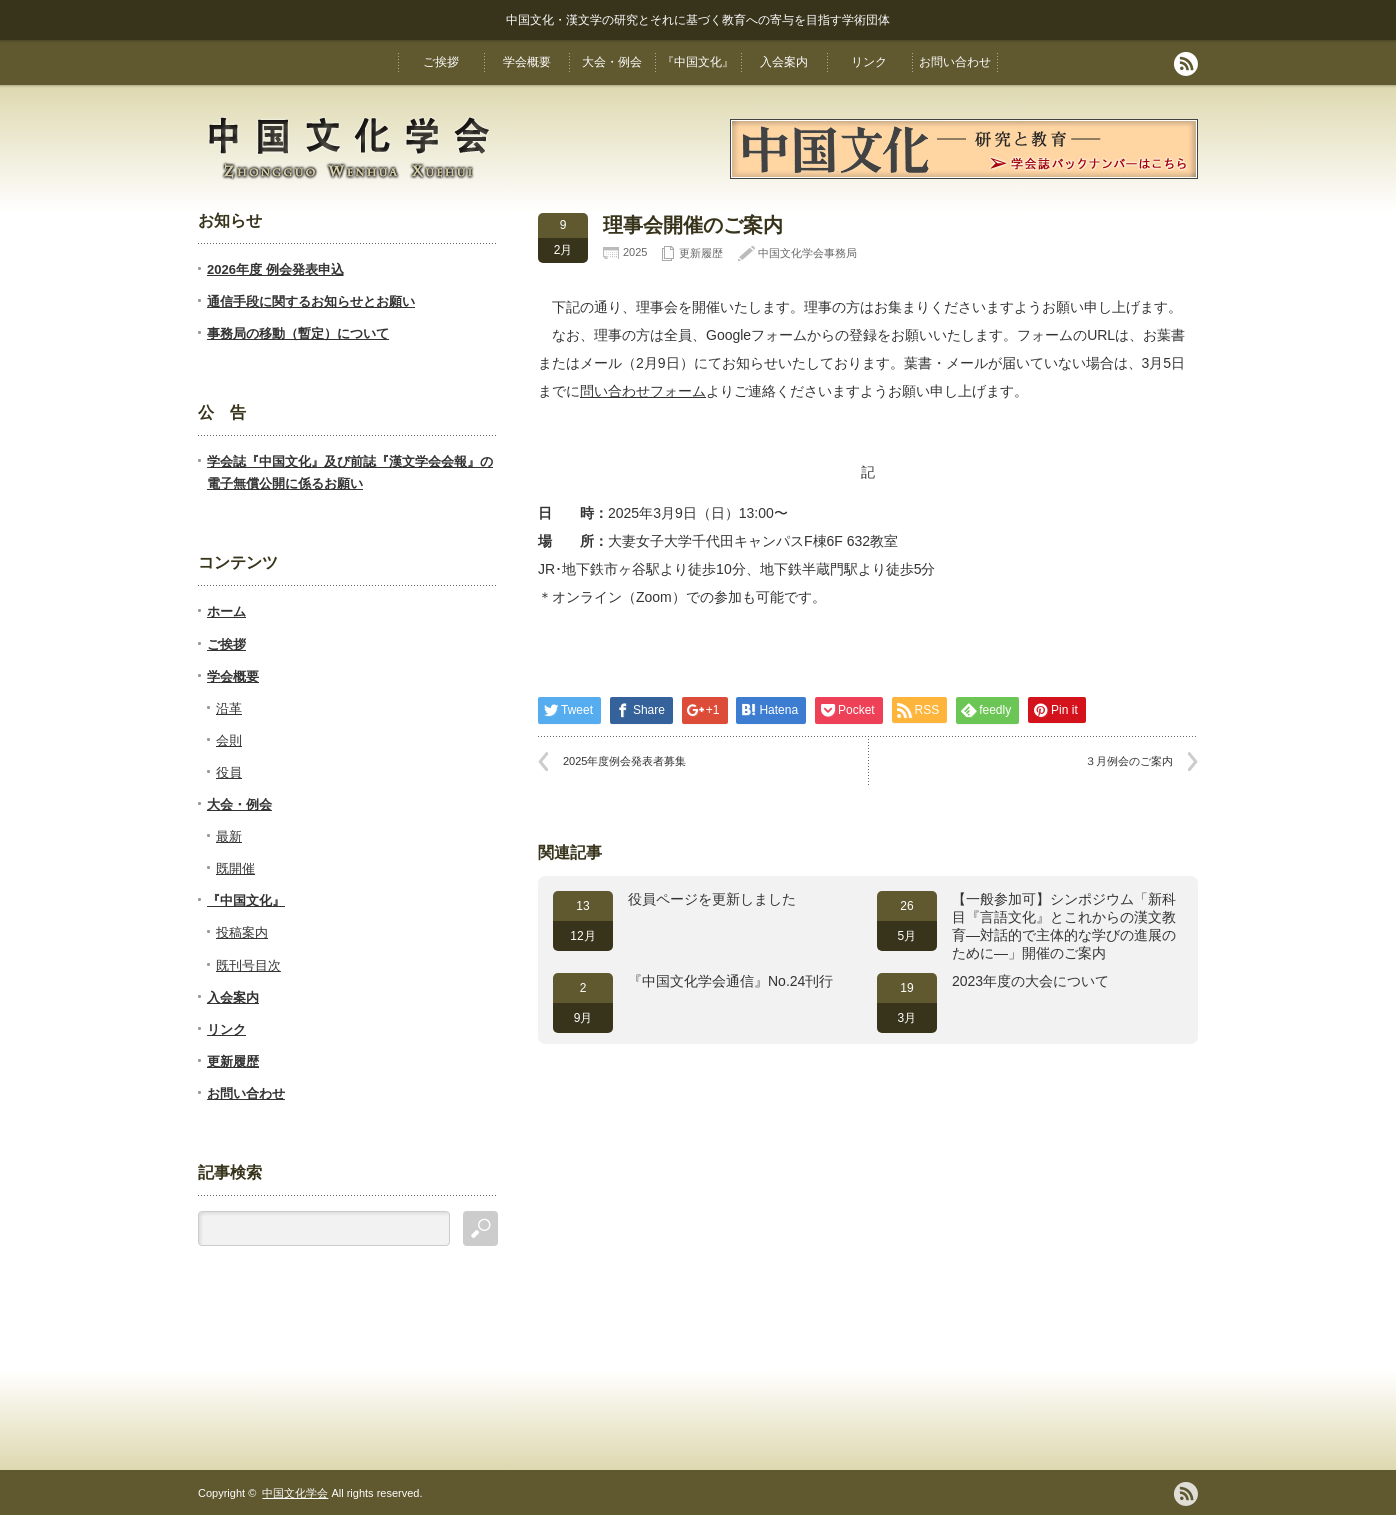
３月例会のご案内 (1129, 761)
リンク (869, 62)
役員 (229, 772)
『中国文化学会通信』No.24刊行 (730, 981)
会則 (229, 740)
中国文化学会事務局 (807, 253)
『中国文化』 (698, 62)
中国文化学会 (295, 1493)
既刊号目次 (248, 965)
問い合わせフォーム (643, 391)
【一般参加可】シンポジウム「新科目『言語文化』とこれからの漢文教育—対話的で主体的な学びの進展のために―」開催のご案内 (1064, 926)
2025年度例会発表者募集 (624, 761)
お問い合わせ (955, 62)
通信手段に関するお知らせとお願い (311, 301)
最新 (229, 836)
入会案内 (784, 62)
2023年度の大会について (1030, 981)
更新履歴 (701, 253)
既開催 (235, 868)
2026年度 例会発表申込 (275, 269)
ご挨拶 (441, 62)
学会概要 (527, 62)
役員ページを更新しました (712, 899)
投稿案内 (242, 932)
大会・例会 (612, 62)
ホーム (226, 611)
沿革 (229, 708)
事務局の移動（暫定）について (298, 333)
